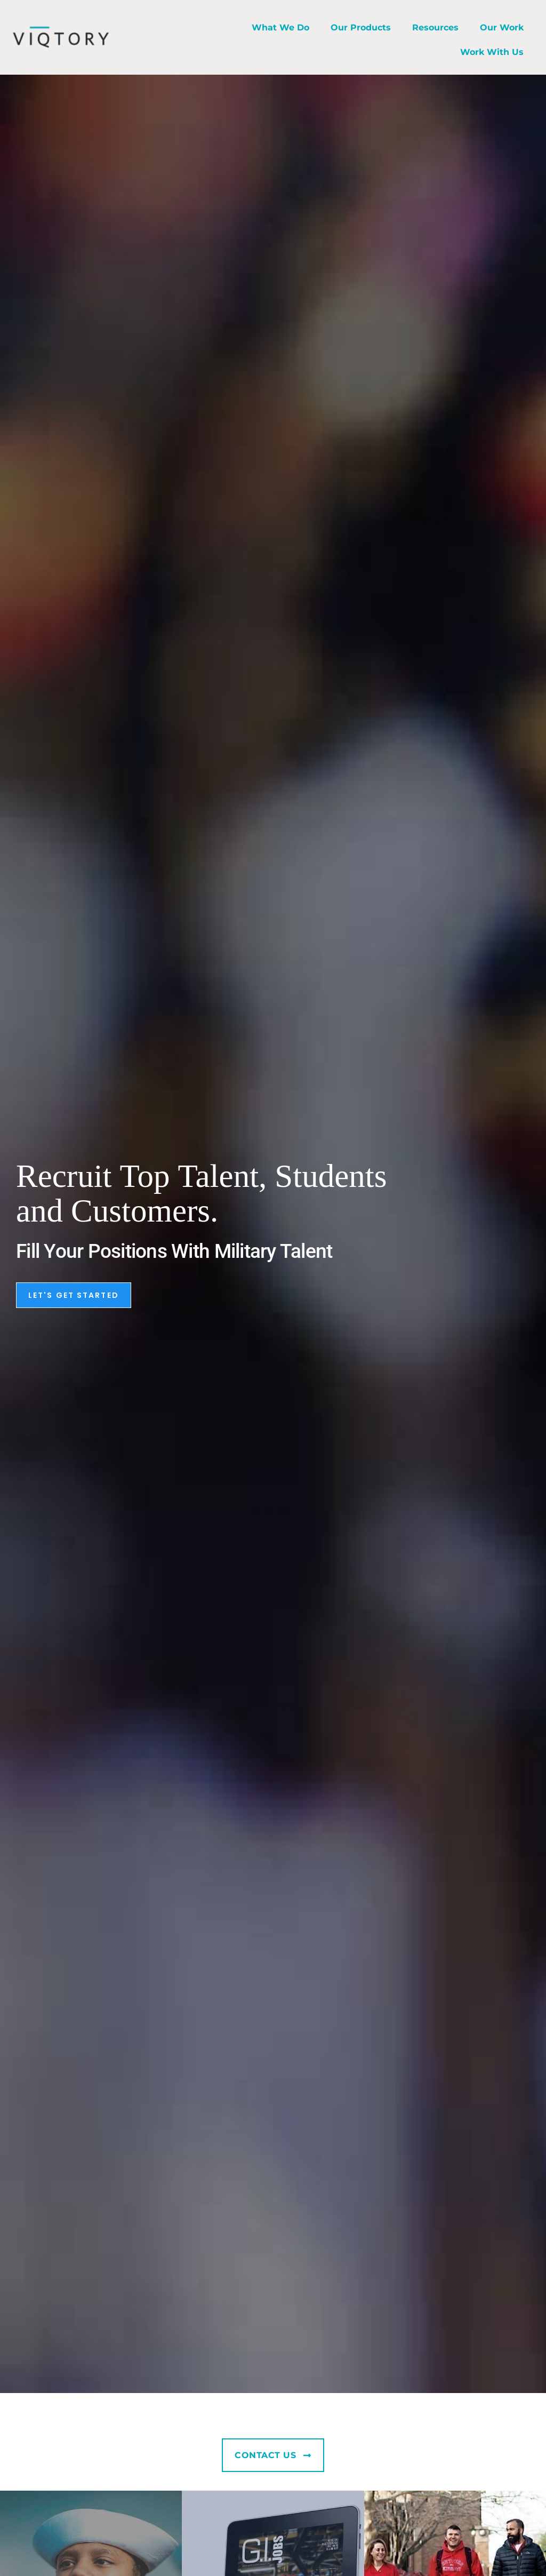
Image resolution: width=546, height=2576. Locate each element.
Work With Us (492, 52)
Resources (435, 27)
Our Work (502, 27)
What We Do (280, 27)
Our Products (361, 27)
